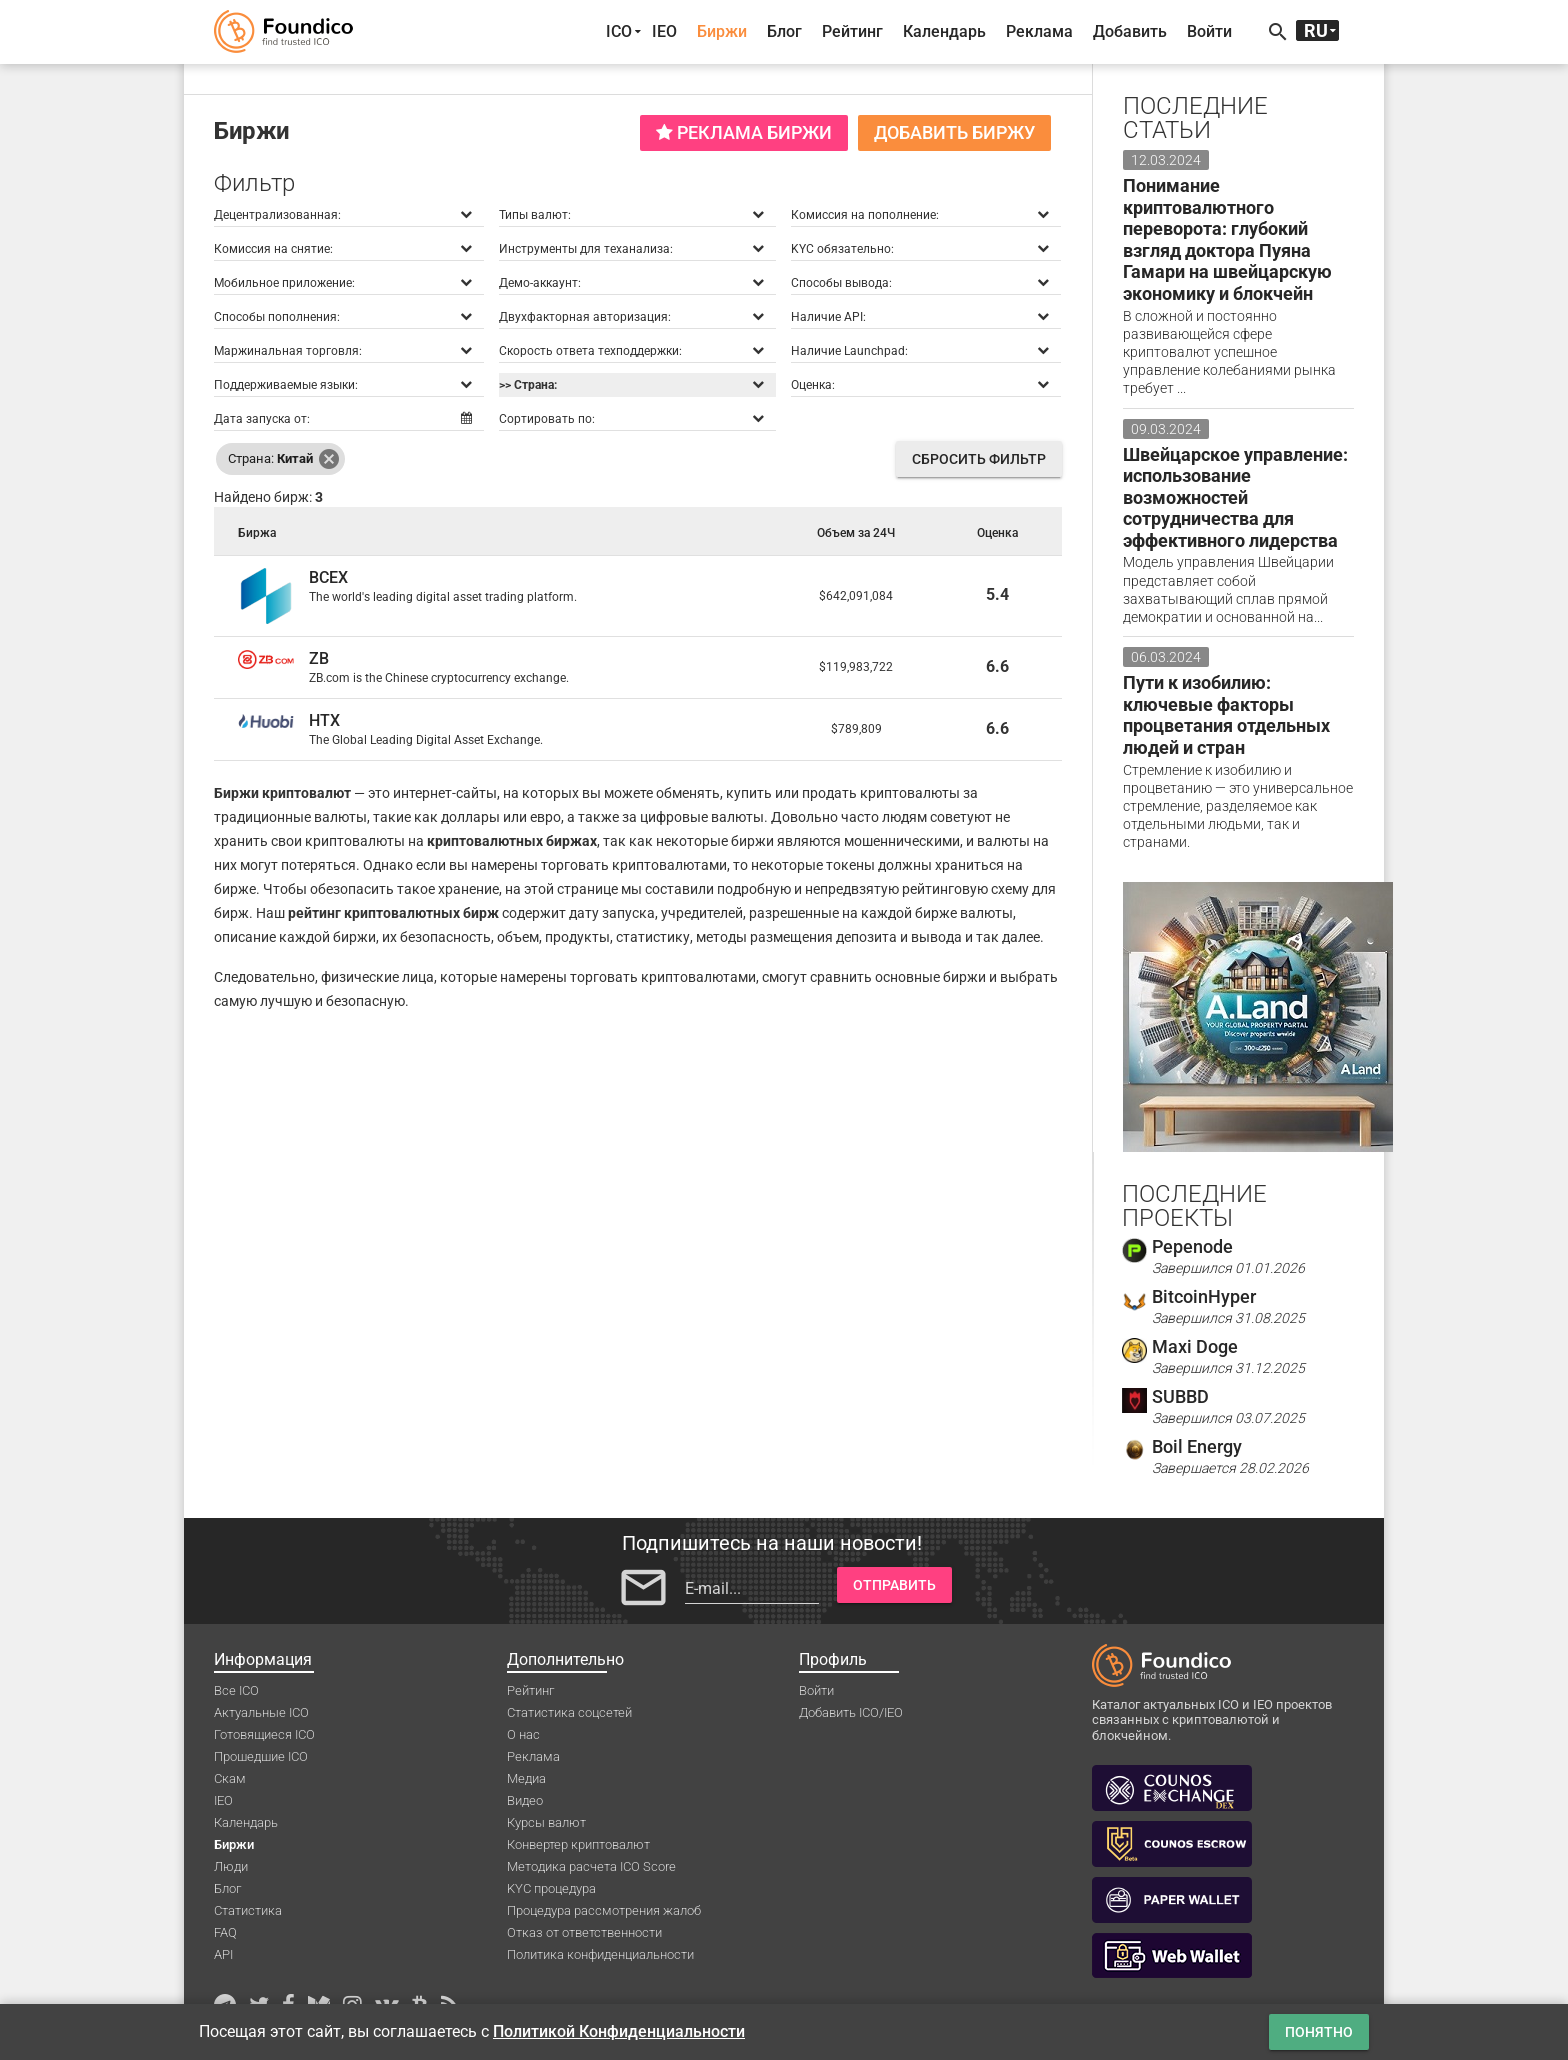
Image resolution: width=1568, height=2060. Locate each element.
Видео (525, 1800)
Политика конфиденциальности (600, 1954)
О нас (523, 1734)
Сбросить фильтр (979, 459)
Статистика (248, 1910)
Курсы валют (546, 1822)
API (223, 1954)
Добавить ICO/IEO (851, 1712)
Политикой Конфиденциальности (619, 2031)
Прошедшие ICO (261, 1756)
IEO (664, 31)
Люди (231, 1866)
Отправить (894, 1585)
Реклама (1039, 31)
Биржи (722, 31)
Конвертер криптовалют (578, 1844)
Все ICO (236, 1690)
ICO (619, 31)
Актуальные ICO (261, 1712)
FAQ (225, 1932)
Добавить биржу (954, 132)
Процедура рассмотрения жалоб (604, 1910)
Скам (230, 1778)
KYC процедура (551, 1888)
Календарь (944, 31)
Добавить (1130, 31)
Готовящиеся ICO (264, 1734)
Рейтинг (852, 31)
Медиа (526, 1778)
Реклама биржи (744, 132)
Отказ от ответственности (584, 1932)
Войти (1209, 31)
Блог (784, 31)
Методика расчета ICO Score (591, 1866)
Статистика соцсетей (569, 1712)
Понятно (1319, 2032)
